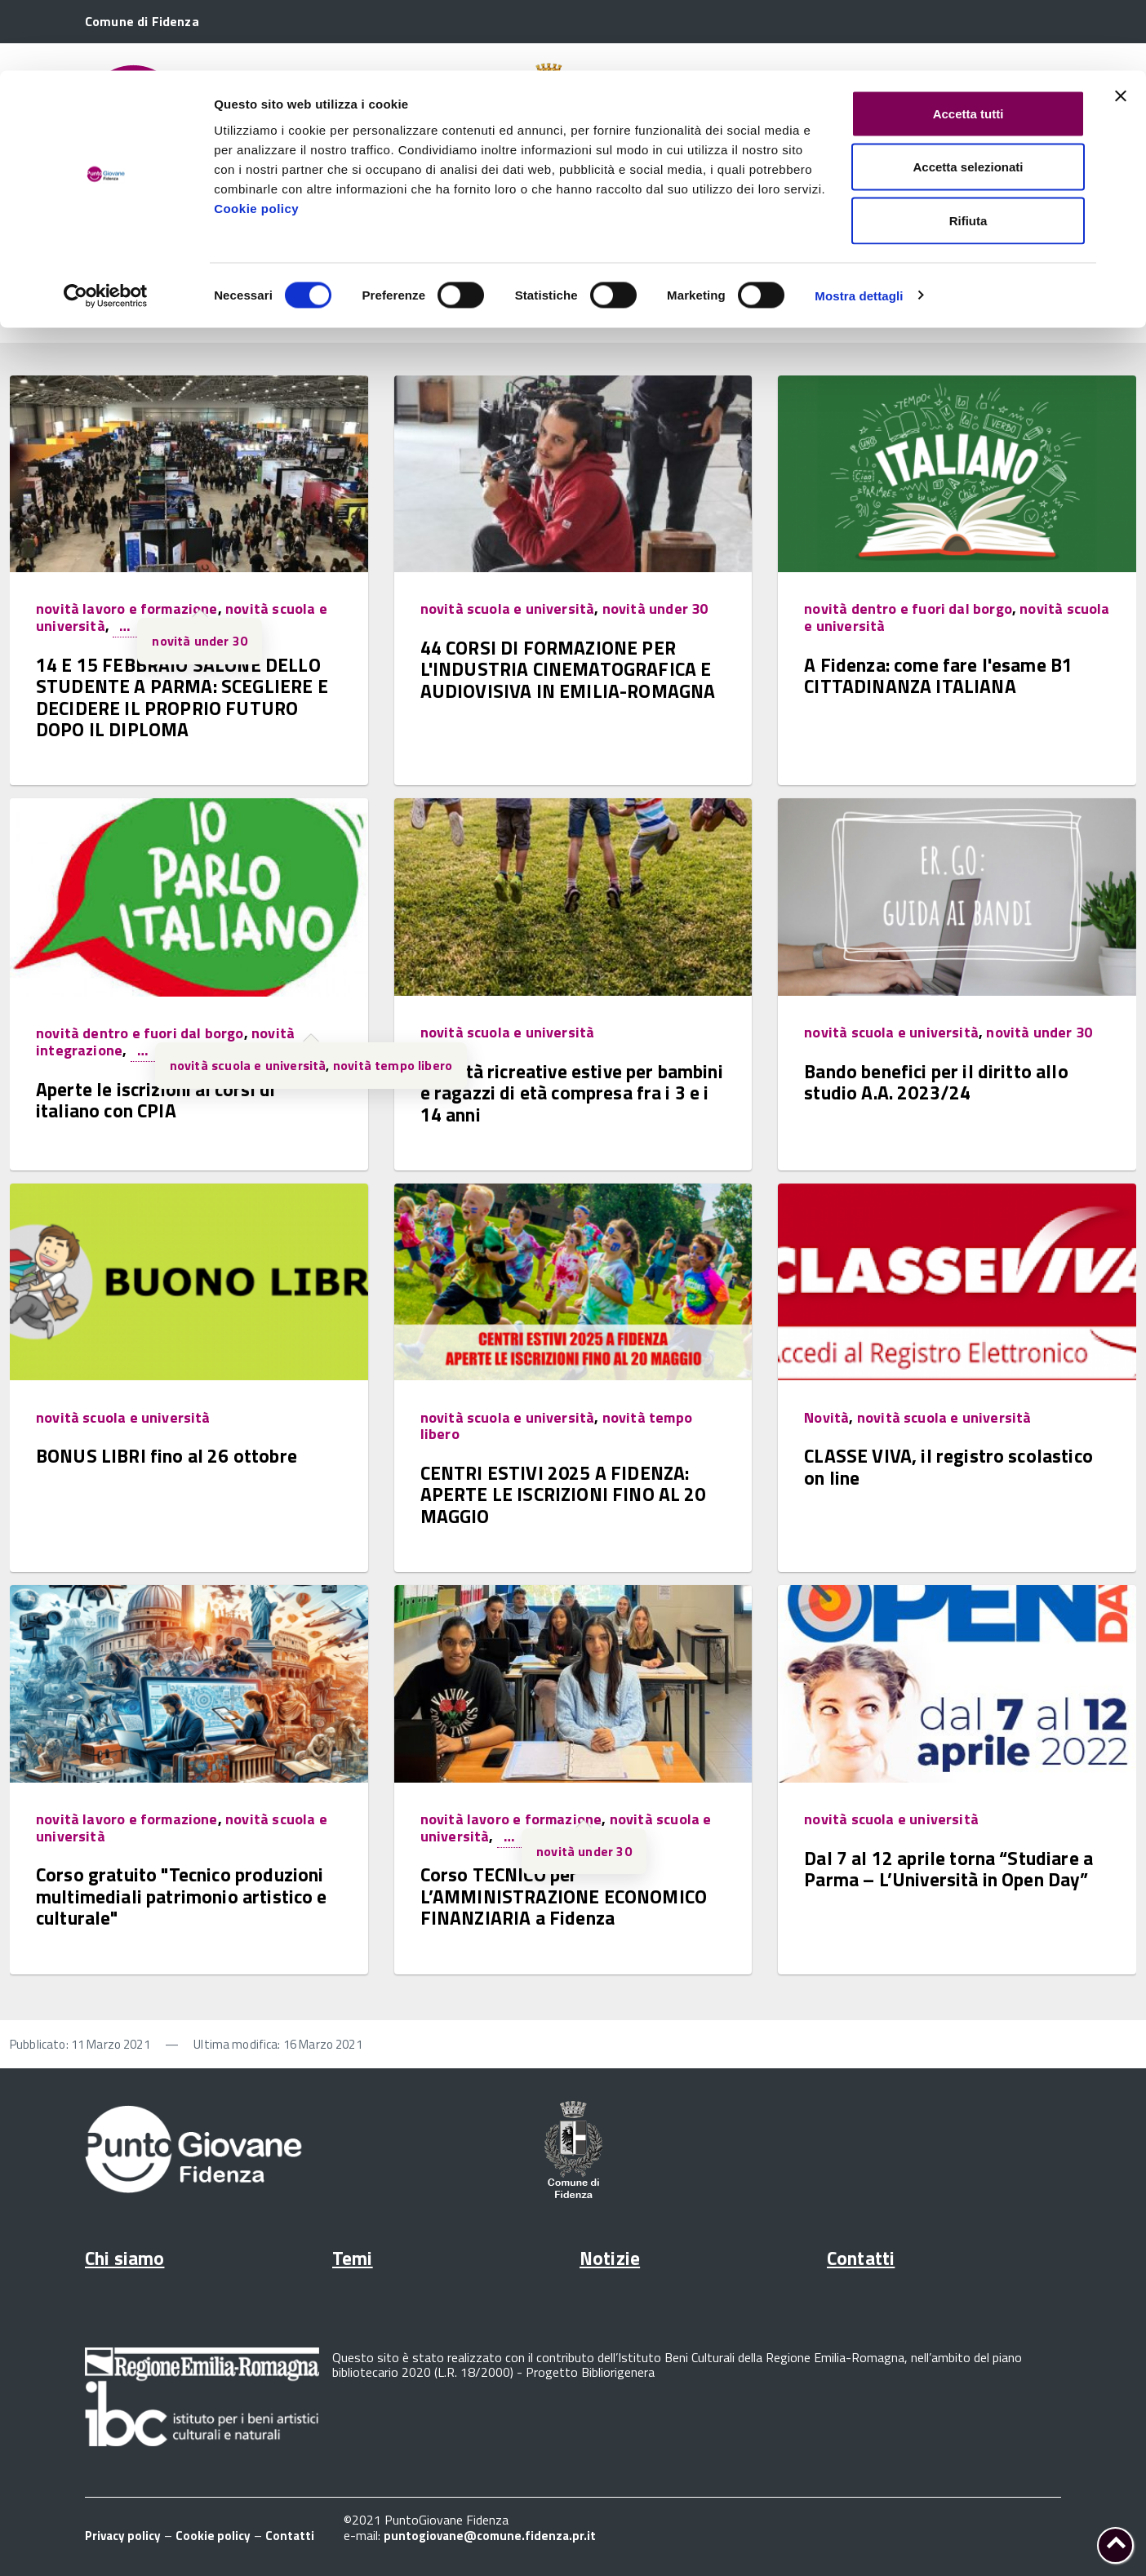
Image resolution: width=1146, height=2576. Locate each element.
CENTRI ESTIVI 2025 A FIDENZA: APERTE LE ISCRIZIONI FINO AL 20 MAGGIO (563, 1494)
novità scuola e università (507, 608)
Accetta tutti (968, 43)
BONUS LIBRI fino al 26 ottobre (166, 1455)
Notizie (610, 2258)
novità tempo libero (392, 1065)
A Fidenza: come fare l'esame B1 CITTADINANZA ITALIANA (938, 675)
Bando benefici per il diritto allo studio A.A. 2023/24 (936, 1082)
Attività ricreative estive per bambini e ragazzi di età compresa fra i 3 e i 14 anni (571, 1093)
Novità (826, 1417)
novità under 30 (199, 641)
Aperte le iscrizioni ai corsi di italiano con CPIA (155, 1100)
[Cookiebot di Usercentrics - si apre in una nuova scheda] (105, 225)
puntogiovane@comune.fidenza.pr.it (490, 2536)
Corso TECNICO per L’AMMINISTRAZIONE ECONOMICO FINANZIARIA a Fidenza (563, 1896)
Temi (352, 2258)
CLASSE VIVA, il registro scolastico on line (948, 1466)
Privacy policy (123, 2535)
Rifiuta (968, 150)
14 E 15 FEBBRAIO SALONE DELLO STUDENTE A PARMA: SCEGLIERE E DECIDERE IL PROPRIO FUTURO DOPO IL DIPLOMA (182, 697)
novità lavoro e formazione (127, 608)
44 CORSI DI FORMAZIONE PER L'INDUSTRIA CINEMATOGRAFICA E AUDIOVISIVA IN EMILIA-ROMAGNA (568, 669)
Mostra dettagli (859, 225)
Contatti (861, 2258)
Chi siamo (124, 2258)
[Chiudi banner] (1120, 25)
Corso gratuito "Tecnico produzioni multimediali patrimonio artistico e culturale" (181, 1896)
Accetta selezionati (968, 97)
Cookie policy (256, 137)
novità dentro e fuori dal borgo (908, 608)
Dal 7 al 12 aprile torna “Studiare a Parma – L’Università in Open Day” (948, 1869)
